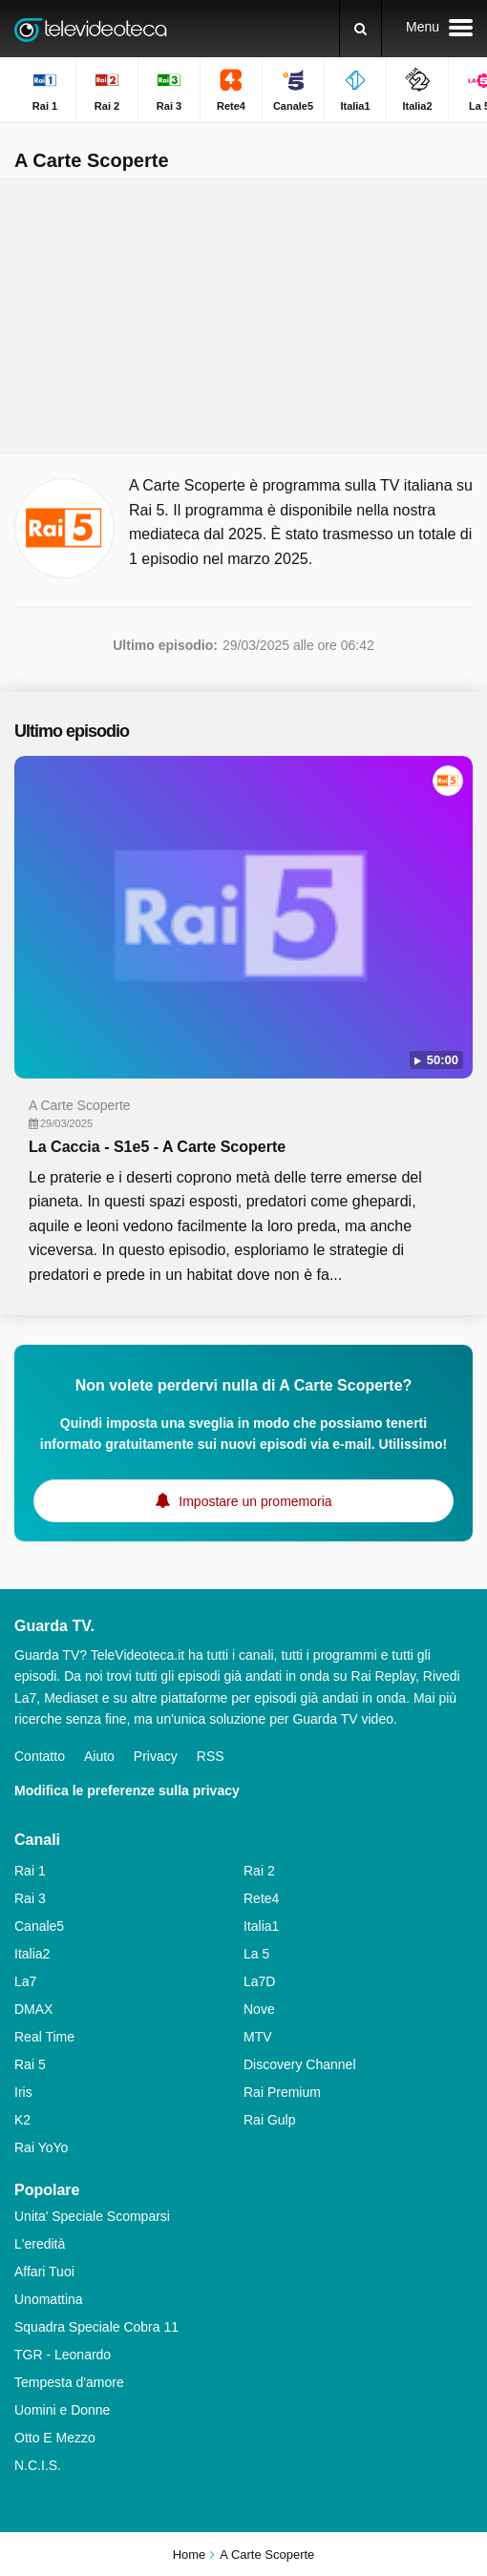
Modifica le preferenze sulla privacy (127, 1790)
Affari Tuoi (44, 2271)
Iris (23, 2092)
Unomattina (48, 2299)
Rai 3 (30, 1898)
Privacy (156, 1756)
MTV (258, 2036)
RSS (210, 1756)
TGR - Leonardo (62, 2354)
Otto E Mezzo (54, 2437)
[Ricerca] (360, 28)
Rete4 (261, 1898)
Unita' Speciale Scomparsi (92, 2216)
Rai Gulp (269, 2119)
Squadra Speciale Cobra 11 (96, 2327)
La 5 (256, 1953)
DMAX (33, 2009)
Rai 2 (259, 1870)
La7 (25, 1981)
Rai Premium (282, 2092)
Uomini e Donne (62, 2410)
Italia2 (32, 1953)
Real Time (44, 2036)
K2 (22, 2119)
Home (189, 2554)
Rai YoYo (41, 2147)
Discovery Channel (300, 2064)
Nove (259, 2009)
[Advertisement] (243, 316)
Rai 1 (30, 1870)
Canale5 (39, 1926)
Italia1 (261, 1926)
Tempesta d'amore (69, 2382)
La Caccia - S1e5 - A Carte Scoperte (157, 1147)
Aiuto (99, 1756)
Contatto (39, 1756)
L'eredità (39, 2243)
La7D (259, 1981)
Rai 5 (30, 2064)
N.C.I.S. (37, 2465)
